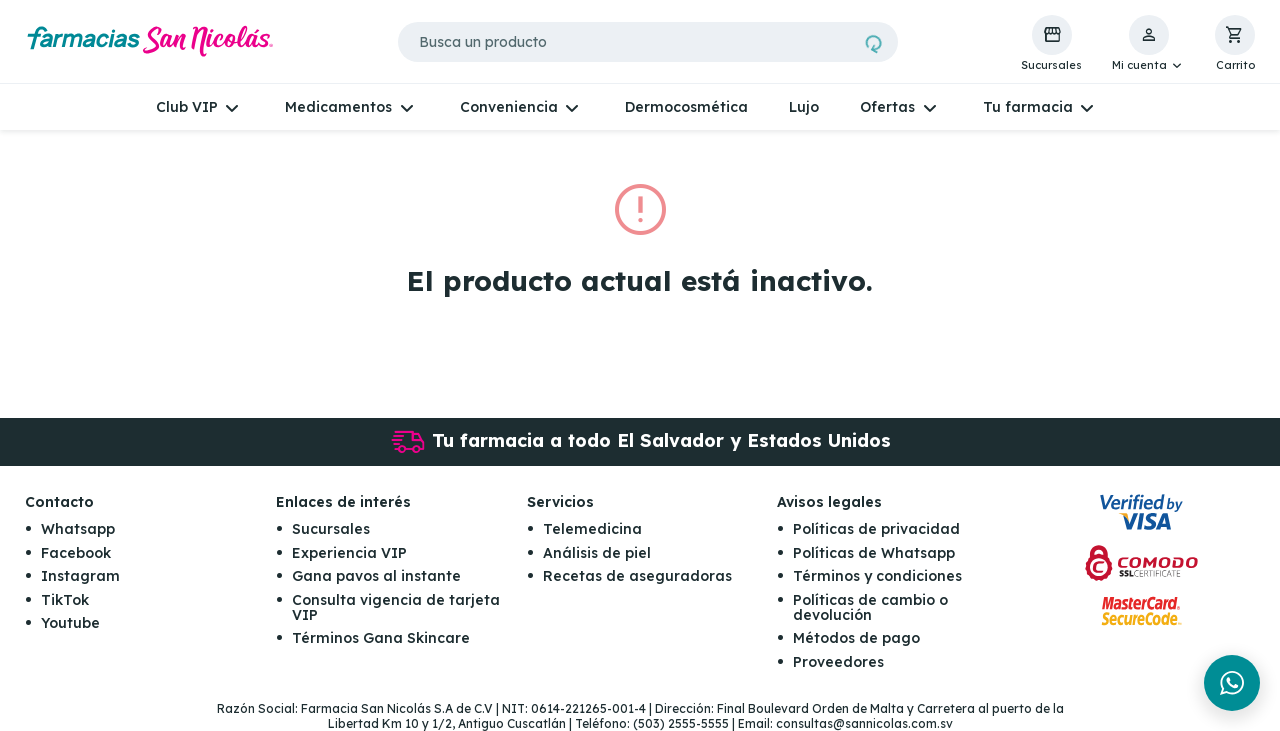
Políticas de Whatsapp (874, 553)
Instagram (80, 576)
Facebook (76, 553)
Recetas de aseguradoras (637, 576)
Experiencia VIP (349, 553)
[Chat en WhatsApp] (1232, 683)
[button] (1148, 44)
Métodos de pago (856, 638)
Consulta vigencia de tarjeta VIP (396, 607)
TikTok (65, 600)
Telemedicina (592, 529)
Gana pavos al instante (376, 576)
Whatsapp (78, 529)
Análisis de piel (597, 553)
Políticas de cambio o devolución (870, 607)
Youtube (70, 623)
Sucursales (331, 529)
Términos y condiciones (877, 576)
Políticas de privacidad (876, 529)
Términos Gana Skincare (381, 638)
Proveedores (838, 662)
